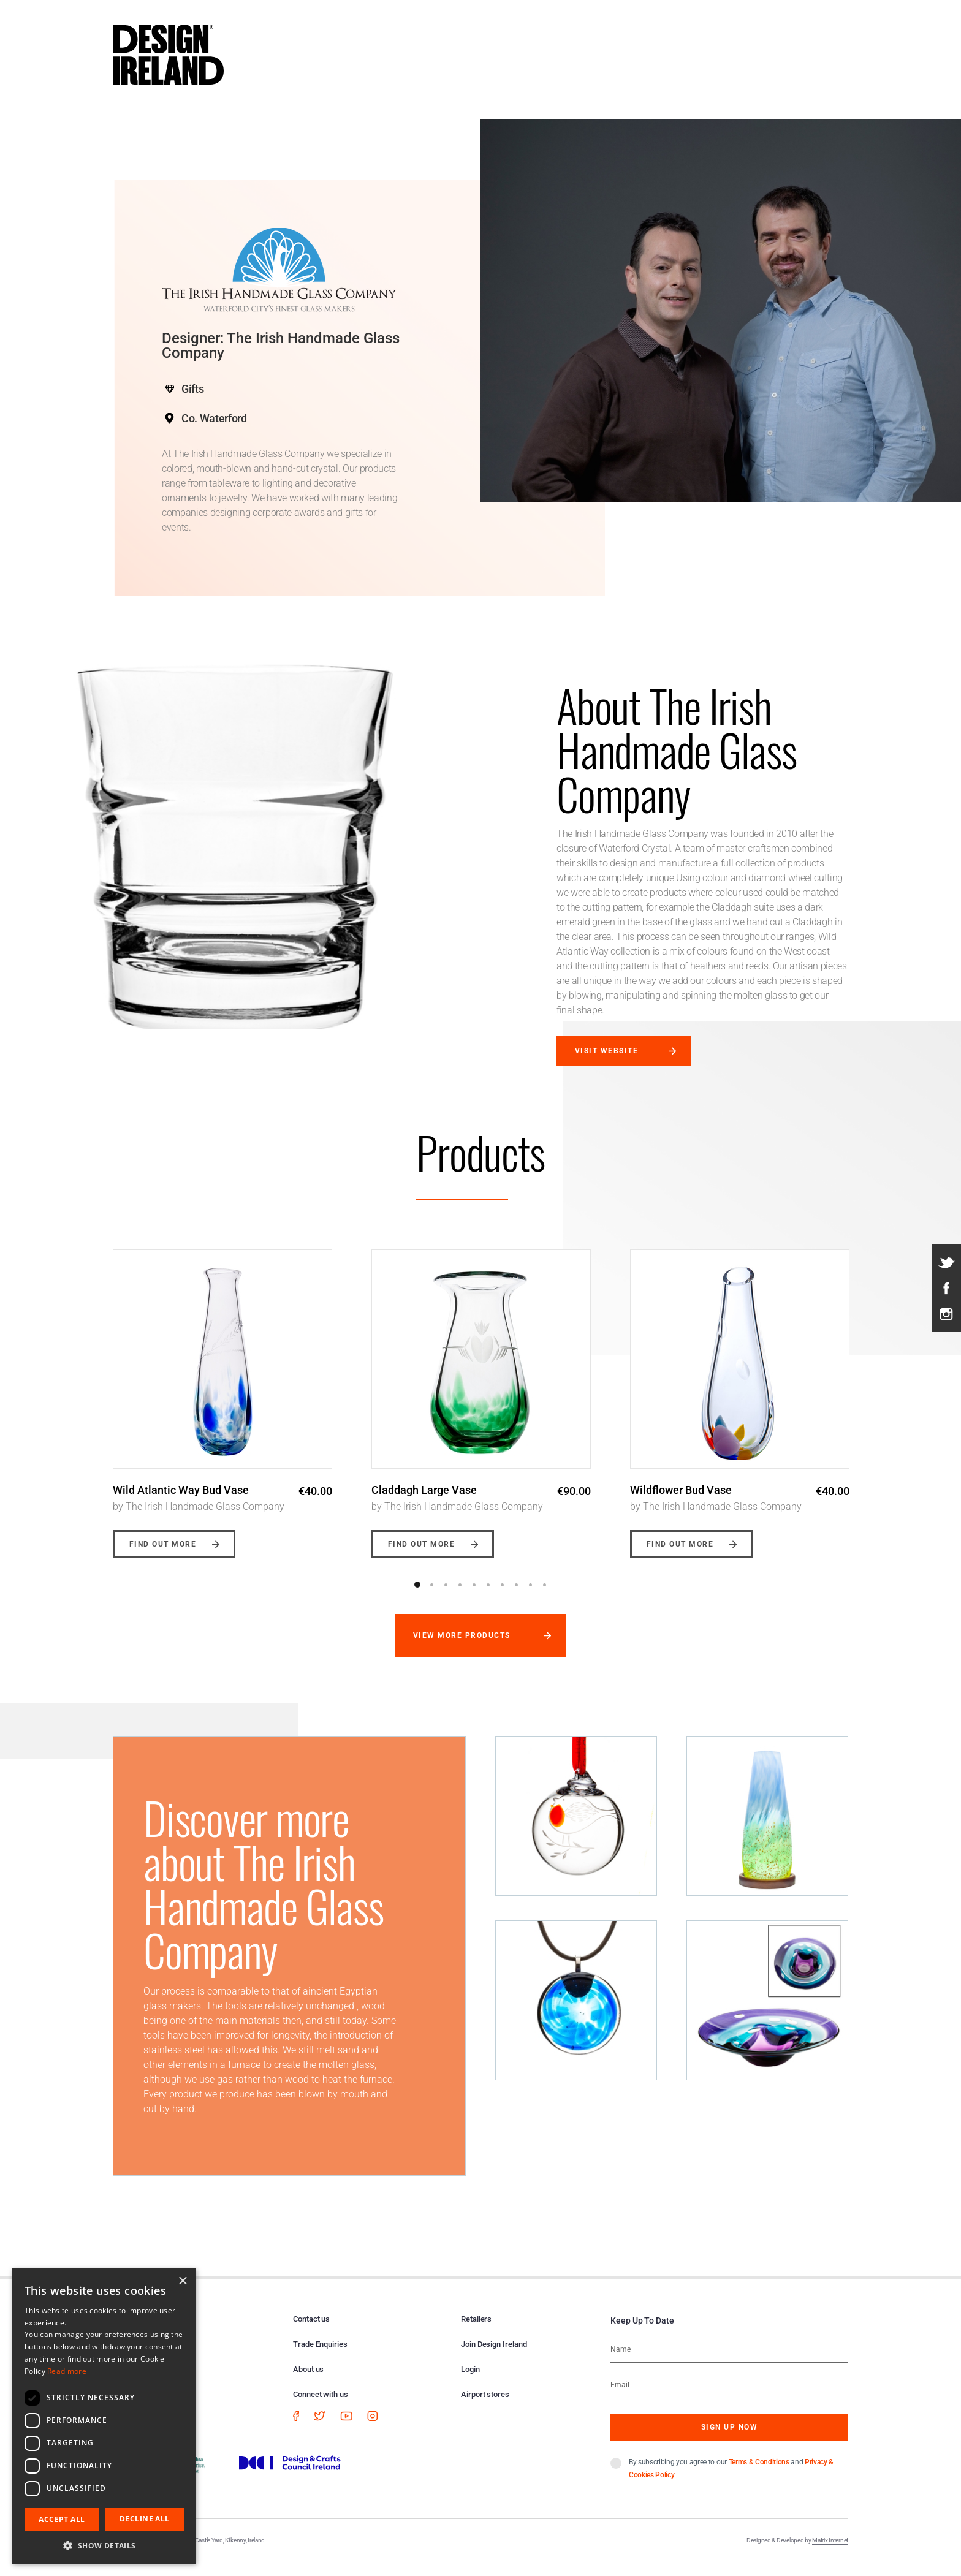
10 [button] (544, 1597)
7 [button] (502, 1597)
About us (308, 2382)
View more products (462, 1648)
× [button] (182, 2281)
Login (470, 2382)
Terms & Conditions (759, 2475)
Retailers (476, 2331)
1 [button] (417, 1597)
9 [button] (530, 1597)
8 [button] (516, 1597)
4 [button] (460, 1597)
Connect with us (320, 2407)
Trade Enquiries (320, 2357)
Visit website (606, 1051)
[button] (104, 2545)
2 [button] (431, 1597)
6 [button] (488, 1597)
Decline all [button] (144, 2518)
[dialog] (104, 2416)
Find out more (162, 1557)
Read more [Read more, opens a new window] (66, 2371)
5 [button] (474, 1597)
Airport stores (485, 2407)
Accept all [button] (62, 2519)
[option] (222, 1400)
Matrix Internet (830, 2553)
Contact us (311, 2331)
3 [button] (446, 1597)
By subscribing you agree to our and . (731, 2481)
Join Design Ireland (494, 2357)
